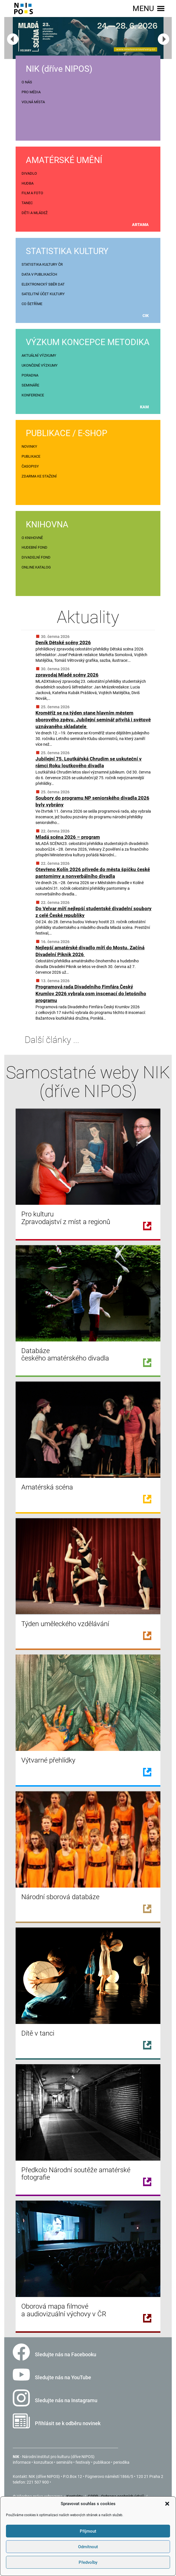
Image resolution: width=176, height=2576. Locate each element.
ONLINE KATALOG (36, 567)
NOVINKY (29, 446)
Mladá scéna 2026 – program (67, 837)
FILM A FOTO (32, 193)
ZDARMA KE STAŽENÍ (39, 476)
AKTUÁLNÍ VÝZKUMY (39, 355)
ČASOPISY (30, 466)
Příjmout (88, 2531)
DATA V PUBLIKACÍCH (39, 274)
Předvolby (88, 2562)
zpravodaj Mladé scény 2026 (67, 675)
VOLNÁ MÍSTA (33, 102)
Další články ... (47, 1039)
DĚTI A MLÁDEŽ (35, 212)
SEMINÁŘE (30, 385)
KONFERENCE (33, 395)
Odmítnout (88, 2546)
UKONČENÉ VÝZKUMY (40, 365)
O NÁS (27, 82)
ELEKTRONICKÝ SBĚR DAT (43, 284)
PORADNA (30, 375)
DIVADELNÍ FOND (36, 557)
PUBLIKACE (31, 456)
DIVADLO (29, 173)
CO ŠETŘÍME (32, 303)
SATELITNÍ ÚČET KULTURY (43, 293)
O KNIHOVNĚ (32, 537)
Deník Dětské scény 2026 (63, 642)
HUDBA (27, 183)
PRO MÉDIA (31, 92)
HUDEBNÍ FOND (34, 547)
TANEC (27, 202)
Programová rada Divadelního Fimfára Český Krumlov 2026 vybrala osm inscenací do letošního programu (90, 993)
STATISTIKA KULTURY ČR (42, 264)
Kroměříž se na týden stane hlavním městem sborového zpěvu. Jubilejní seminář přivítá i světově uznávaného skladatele (93, 719)
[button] (167, 2504)
